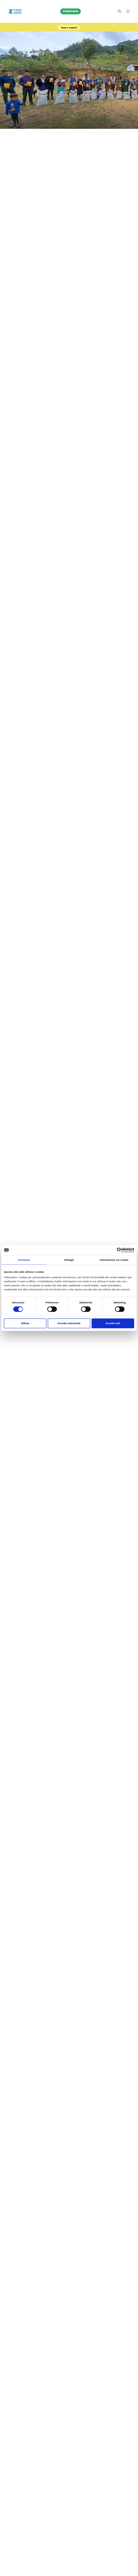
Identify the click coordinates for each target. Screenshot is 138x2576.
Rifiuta (25, 1323)
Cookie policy (61, 2557)
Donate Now (70, 11)
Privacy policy (41, 2557)
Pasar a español (69, 28)
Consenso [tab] (24, 1259)
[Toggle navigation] (128, 11)
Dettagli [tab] (69, 1259)
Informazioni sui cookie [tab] (114, 1259)
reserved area (79, 2557)
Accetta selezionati (69, 1323)
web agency (97, 2557)
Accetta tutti (112, 1323)
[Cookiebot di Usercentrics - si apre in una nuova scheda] (119, 1250)
